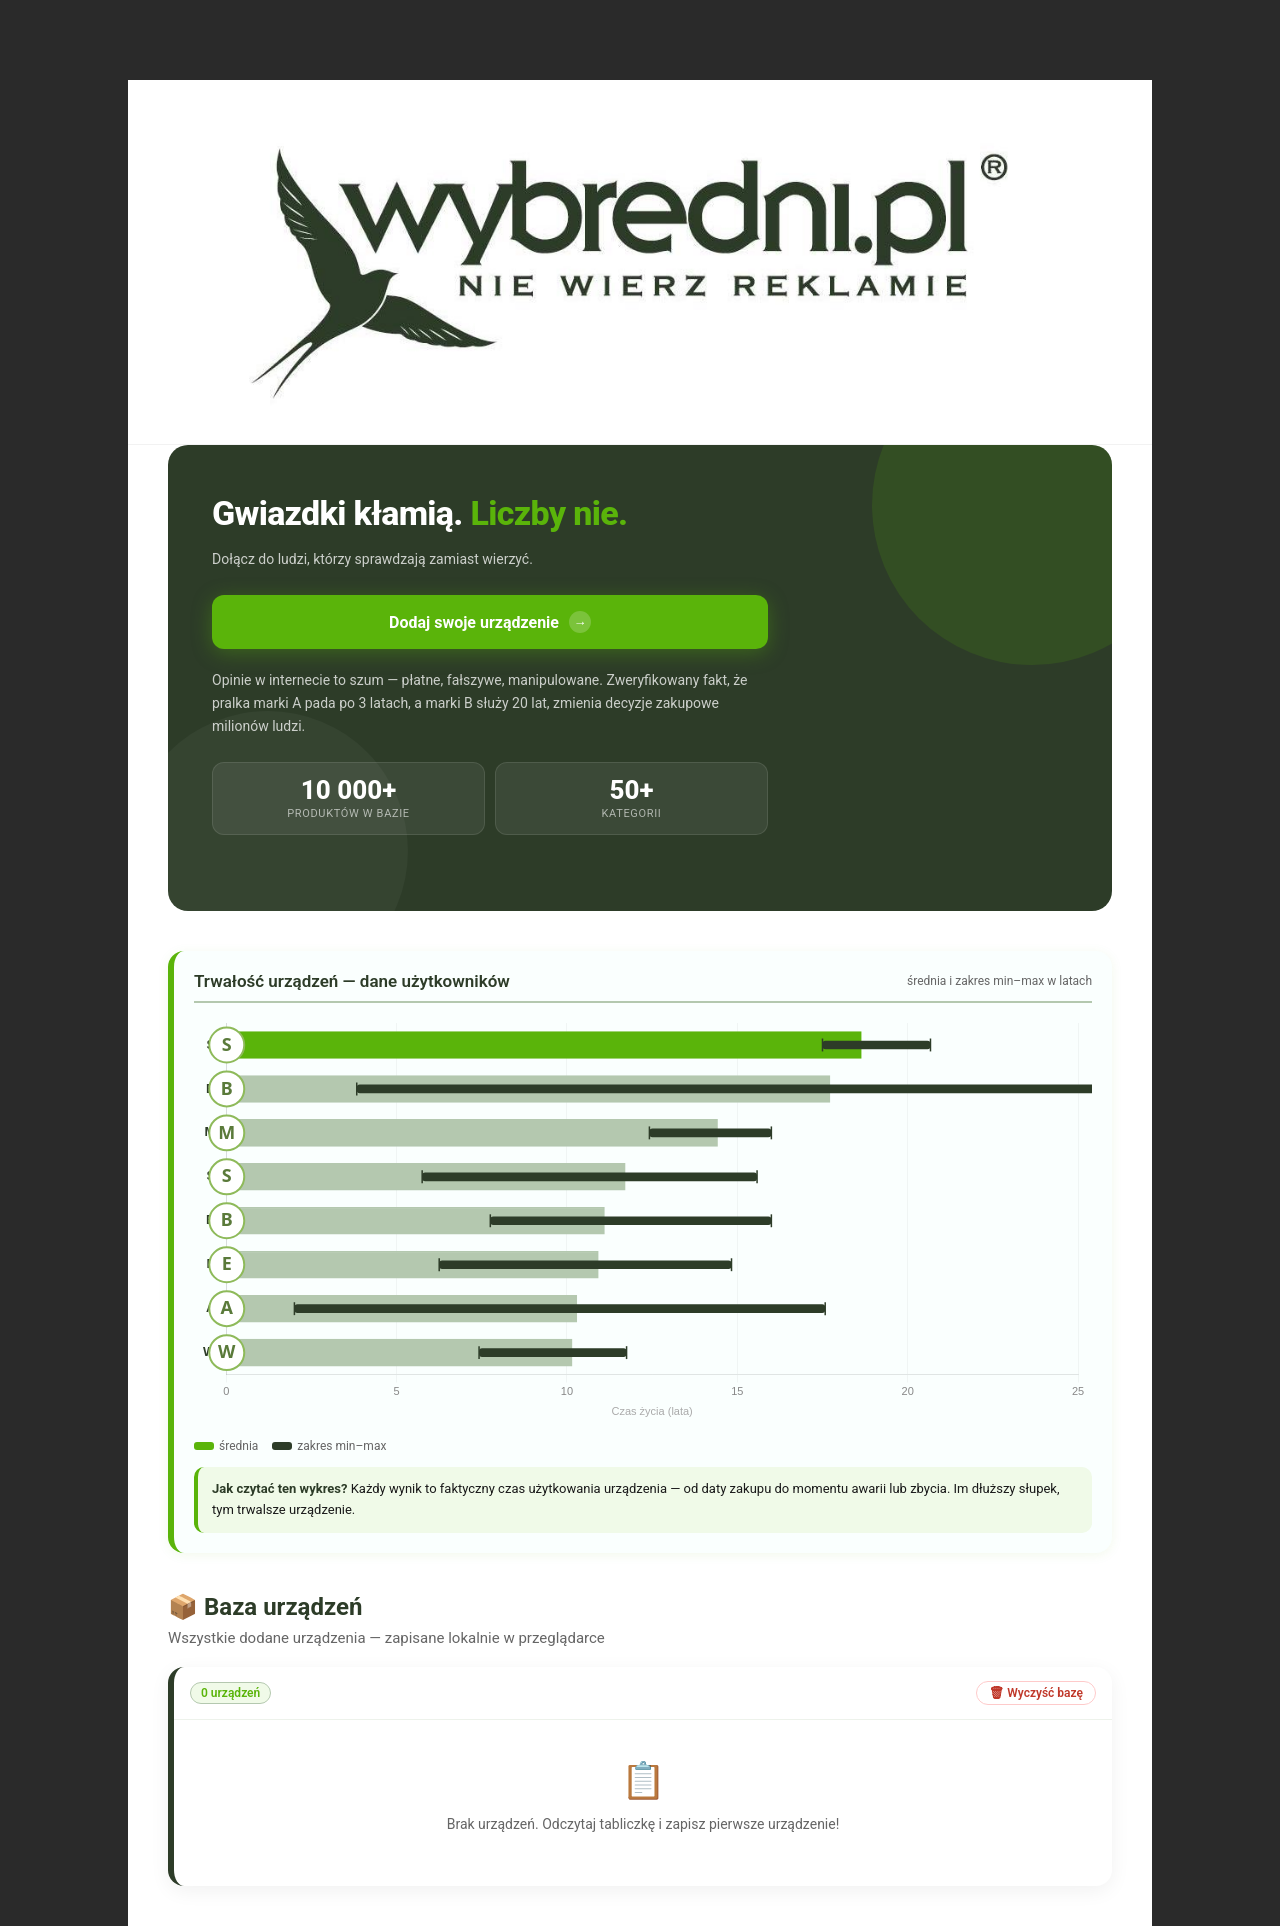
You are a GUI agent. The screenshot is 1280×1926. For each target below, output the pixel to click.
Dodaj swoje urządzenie (490, 622)
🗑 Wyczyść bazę (1036, 1693)
